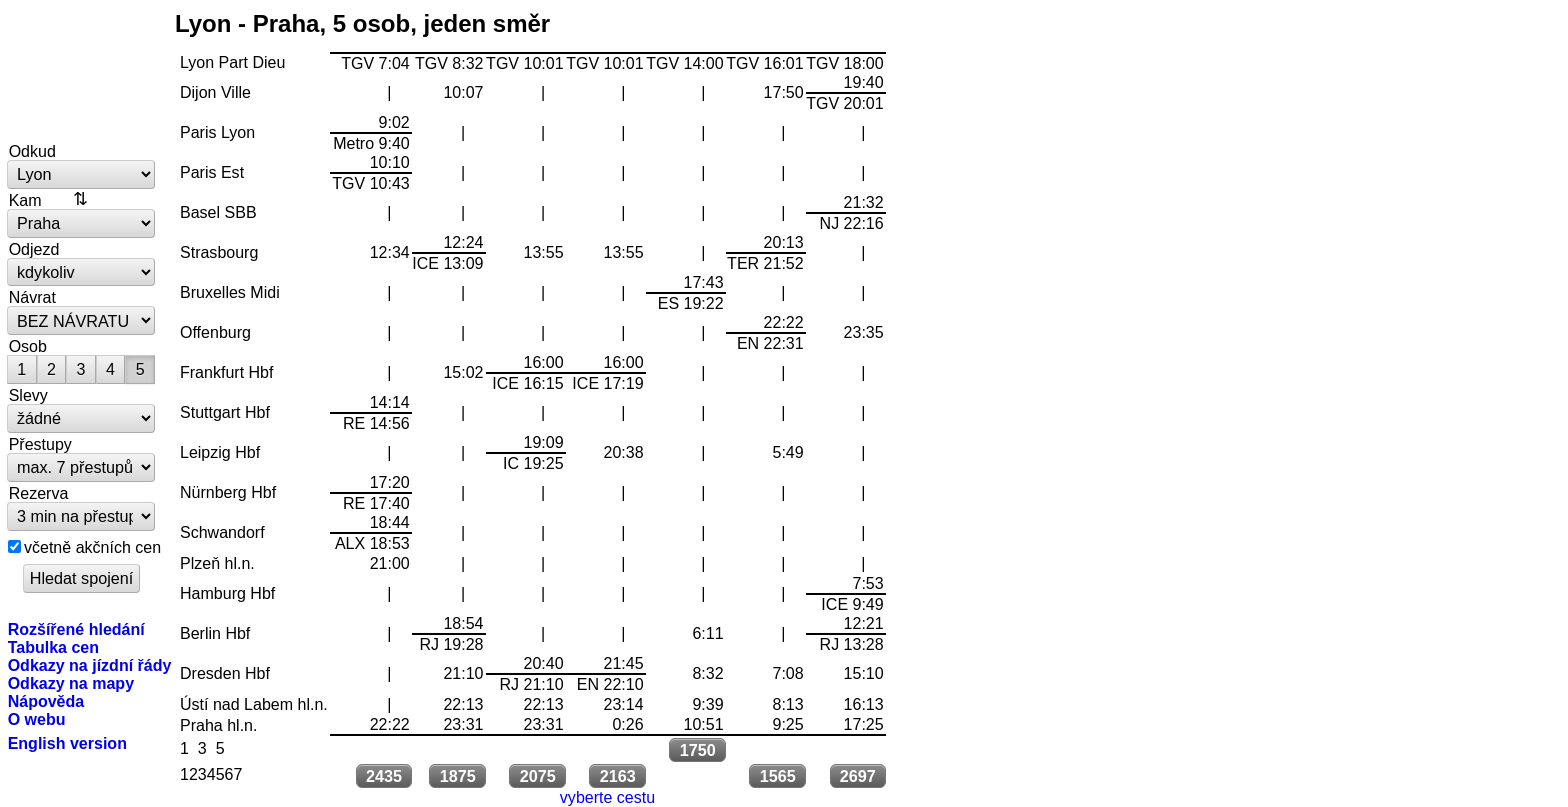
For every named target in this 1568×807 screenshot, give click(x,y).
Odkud (32, 151)
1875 (458, 776)
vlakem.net (82, 72)
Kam (25, 200)
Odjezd (34, 249)
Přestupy (40, 444)
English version (67, 743)
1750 (698, 750)
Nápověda (46, 701)
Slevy (28, 395)
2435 (384, 776)
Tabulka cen (53, 647)
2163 (618, 776)
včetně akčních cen (92, 547)
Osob (28, 346)
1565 (778, 776)
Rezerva (39, 493)
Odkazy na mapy (71, 683)
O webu (37, 719)
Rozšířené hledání (76, 629)
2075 (538, 776)
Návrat (32, 297)
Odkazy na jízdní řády (90, 665)
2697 (858, 776)
